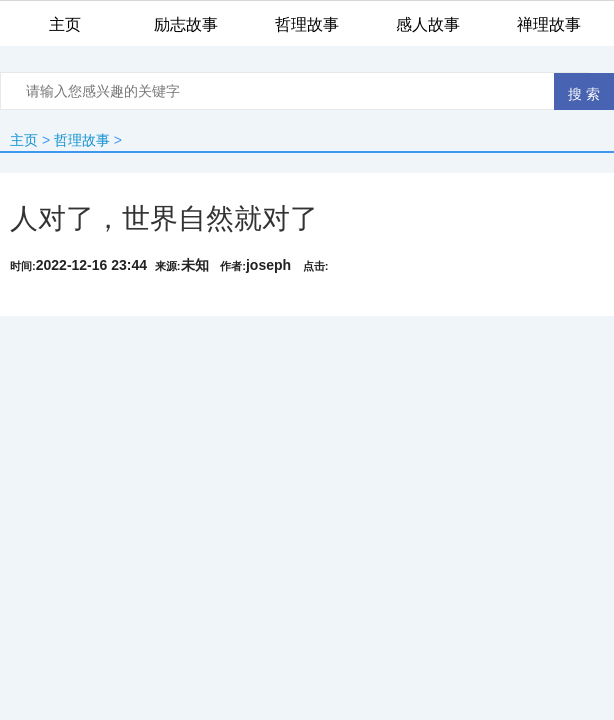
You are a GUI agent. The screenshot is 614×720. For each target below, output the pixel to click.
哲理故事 (82, 140)
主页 (24, 140)
